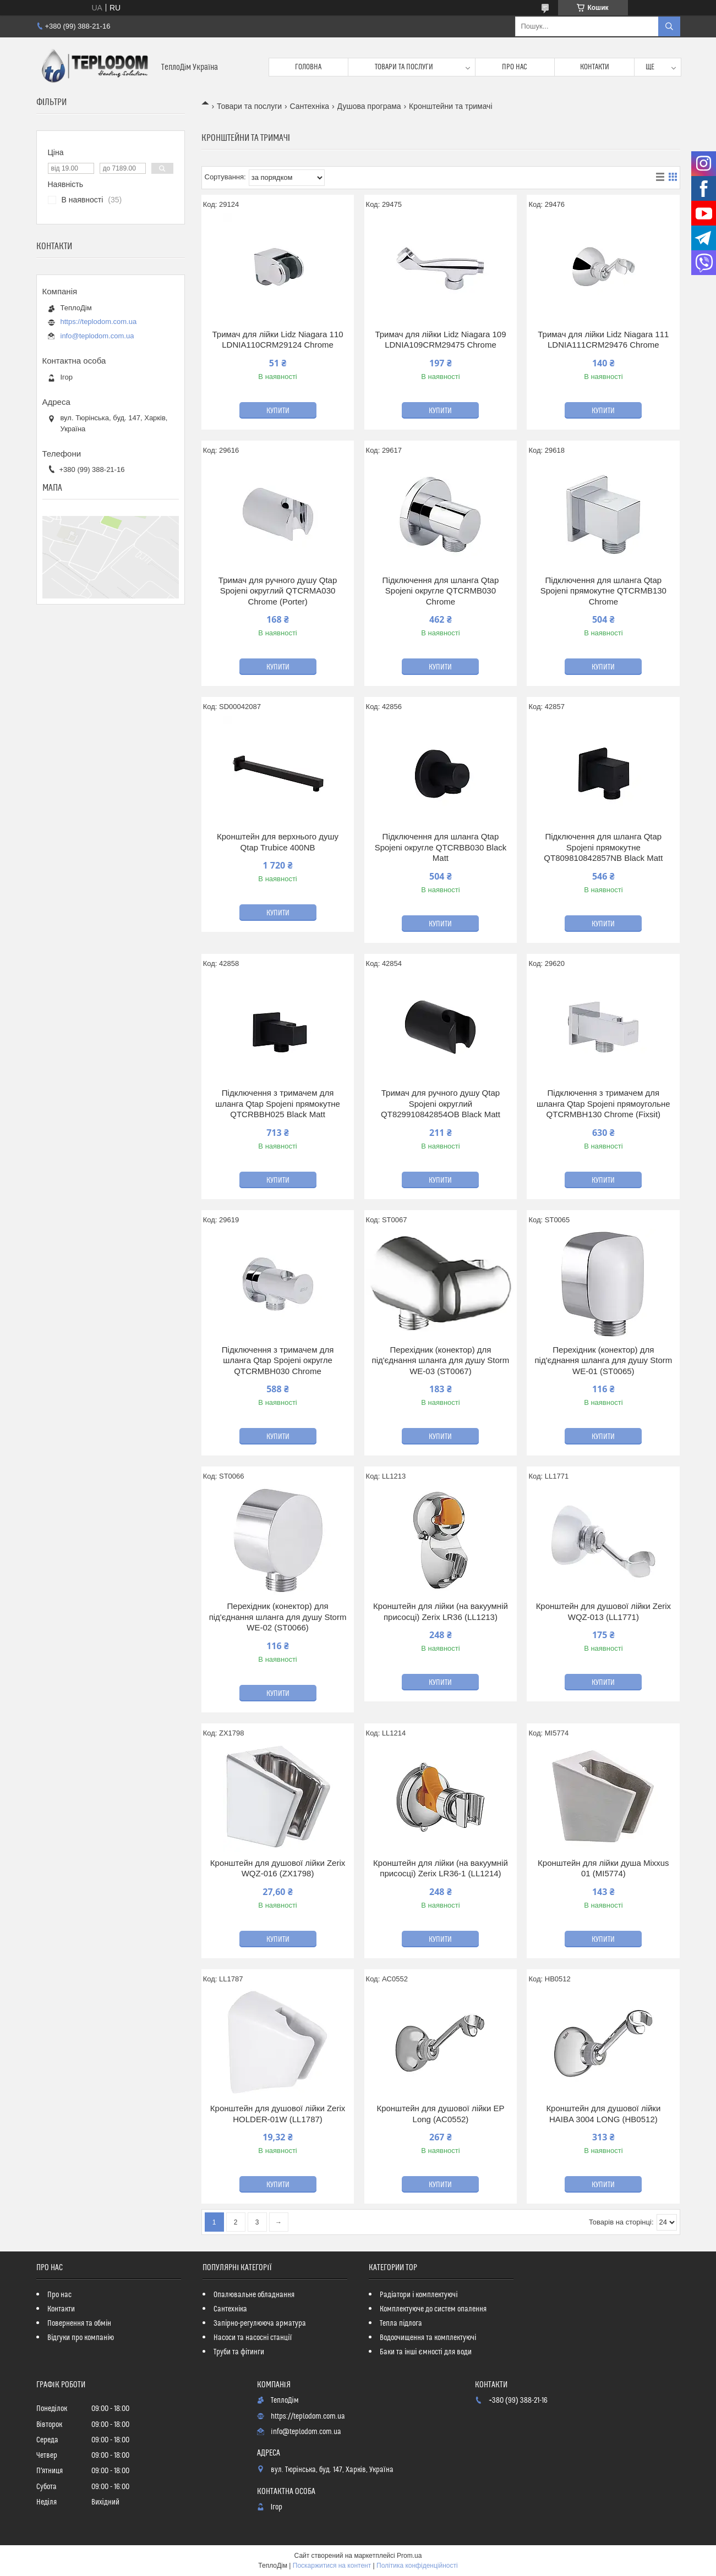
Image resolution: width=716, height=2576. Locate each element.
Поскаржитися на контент (332, 2565)
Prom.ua (409, 2555)
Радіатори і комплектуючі (418, 2295)
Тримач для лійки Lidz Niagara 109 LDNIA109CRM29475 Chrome (440, 339)
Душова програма (369, 106)
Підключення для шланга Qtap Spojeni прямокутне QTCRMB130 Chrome (603, 590)
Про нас (514, 67)
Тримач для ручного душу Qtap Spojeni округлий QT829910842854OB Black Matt (440, 1103)
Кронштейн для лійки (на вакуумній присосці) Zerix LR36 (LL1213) (440, 1611)
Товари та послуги (404, 67)
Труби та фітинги (239, 2352)
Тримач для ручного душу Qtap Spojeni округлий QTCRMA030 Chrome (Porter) (277, 590)
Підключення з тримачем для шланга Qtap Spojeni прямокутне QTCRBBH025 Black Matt (277, 1103)
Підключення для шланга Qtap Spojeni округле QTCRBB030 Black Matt (441, 847)
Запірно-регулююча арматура (260, 2323)
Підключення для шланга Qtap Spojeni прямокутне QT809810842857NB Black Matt (603, 847)
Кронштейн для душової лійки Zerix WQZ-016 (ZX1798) (277, 1868)
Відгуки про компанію (80, 2337)
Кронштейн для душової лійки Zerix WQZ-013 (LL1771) (603, 1611)
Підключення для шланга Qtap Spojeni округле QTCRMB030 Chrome (440, 590)
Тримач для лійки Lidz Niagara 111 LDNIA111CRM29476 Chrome (603, 339)
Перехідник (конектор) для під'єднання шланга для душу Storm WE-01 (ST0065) (603, 1360)
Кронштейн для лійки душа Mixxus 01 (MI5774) (603, 1868)
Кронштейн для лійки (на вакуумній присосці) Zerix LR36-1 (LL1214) (440, 1868)
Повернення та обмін (79, 2323)
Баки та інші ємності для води (425, 2352)
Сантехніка (310, 106)
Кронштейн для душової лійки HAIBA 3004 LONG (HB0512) (603, 2113)
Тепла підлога (401, 2323)
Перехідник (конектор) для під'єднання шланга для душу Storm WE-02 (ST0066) (278, 1616)
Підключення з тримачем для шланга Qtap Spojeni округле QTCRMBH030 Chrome (278, 1360)
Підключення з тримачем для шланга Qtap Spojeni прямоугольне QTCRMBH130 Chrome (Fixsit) (603, 1103)
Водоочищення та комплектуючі (428, 2337)
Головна (308, 67)
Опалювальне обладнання (254, 2295)
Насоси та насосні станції (253, 2337)
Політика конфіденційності (417, 2565)
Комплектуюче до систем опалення (433, 2309)
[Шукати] (669, 26)
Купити (277, 411)
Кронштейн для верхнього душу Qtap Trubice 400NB (277, 842)
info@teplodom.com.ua (97, 336)
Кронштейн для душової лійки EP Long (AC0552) (440, 2113)
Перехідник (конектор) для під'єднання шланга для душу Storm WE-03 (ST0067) (441, 1360)
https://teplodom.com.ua (99, 321)
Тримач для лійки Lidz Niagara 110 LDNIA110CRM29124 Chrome (277, 339)
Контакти (594, 67)
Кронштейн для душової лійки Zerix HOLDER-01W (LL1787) (277, 2113)
